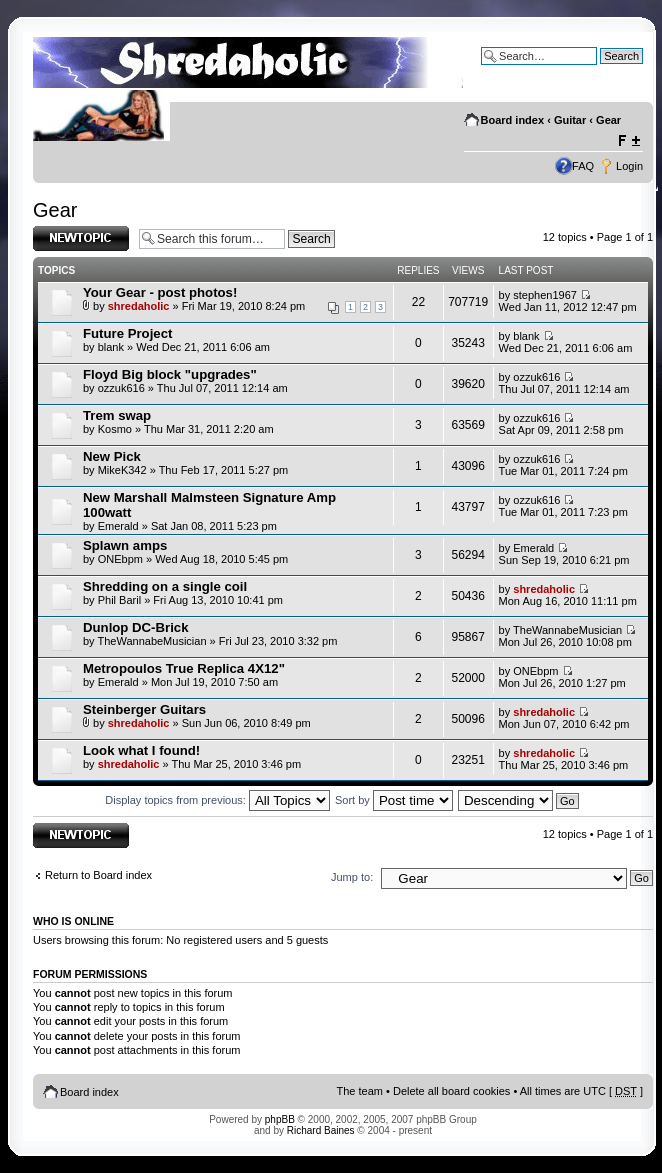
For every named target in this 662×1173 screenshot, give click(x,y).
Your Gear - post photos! (160, 292)
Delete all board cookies (451, 1091)
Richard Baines (321, 1130)
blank (111, 347)
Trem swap (117, 415)
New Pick (112, 456)
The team (360, 1091)
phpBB (280, 1119)
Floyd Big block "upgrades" (170, 374)
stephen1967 (545, 295)
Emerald (118, 526)
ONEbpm (120, 559)
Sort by (394, 800)
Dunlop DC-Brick (136, 627)
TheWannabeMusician (151, 641)
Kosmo (115, 429)
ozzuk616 (121, 388)
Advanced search (600, 71)
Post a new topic (81, 238)
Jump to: (352, 877)
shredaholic (139, 306)
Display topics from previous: (217, 800)
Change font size (628, 141)
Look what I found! (141, 750)
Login (629, 166)
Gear (608, 120)
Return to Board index (98, 875)
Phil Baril (119, 600)
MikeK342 (122, 470)
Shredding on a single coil (165, 586)
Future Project (127, 333)
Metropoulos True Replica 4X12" (184, 668)
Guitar (570, 120)
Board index (513, 120)
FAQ (583, 166)
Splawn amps (125, 545)
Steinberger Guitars (144, 709)
